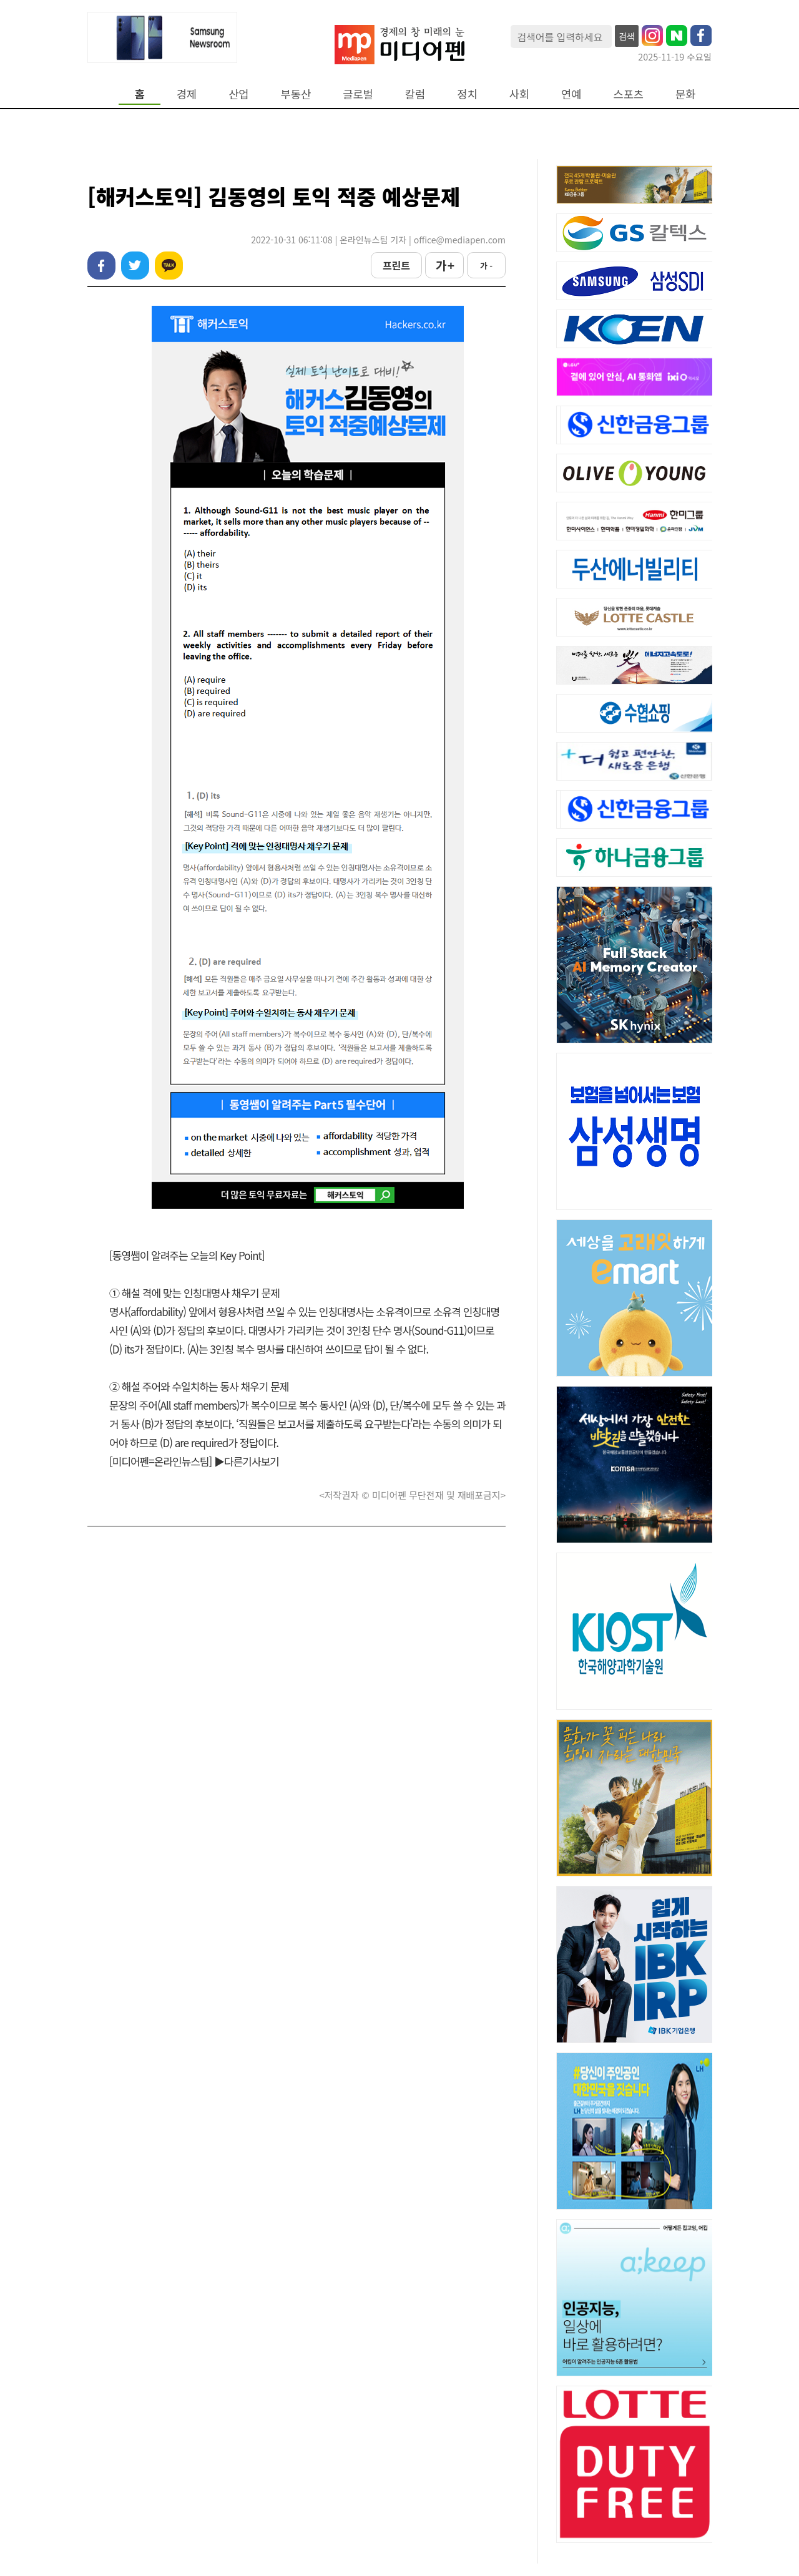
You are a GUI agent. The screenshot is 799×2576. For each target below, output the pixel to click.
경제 (187, 94)
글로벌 (358, 94)
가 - (486, 265)
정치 (467, 94)
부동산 (296, 94)
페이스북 (101, 265)
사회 (519, 94)
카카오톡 (169, 265)
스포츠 (629, 94)
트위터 (135, 265)
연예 (571, 94)
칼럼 (415, 94)
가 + (444, 265)
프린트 (396, 265)
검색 (627, 36)
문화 (685, 94)
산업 (238, 94)
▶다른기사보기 (246, 1461)
